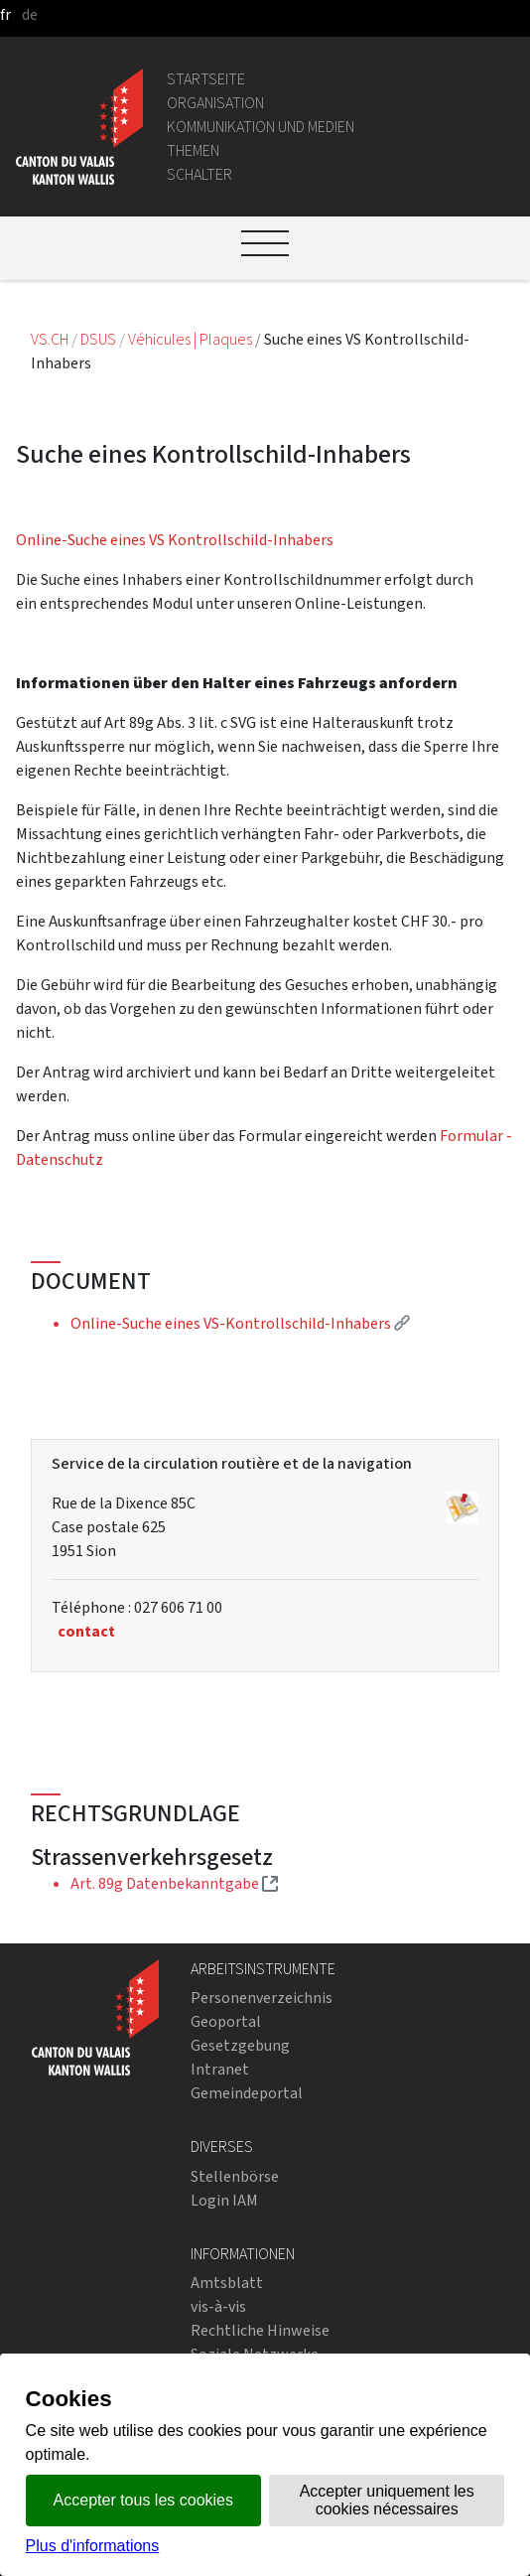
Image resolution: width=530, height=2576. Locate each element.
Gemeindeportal (247, 2092)
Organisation (215, 102)
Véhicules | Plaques (191, 339)
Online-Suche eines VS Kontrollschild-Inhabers (174, 539)
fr (5, 14)
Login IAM (224, 2200)
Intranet (220, 2069)
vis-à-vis (218, 2306)
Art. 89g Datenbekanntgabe (174, 1883)
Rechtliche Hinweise (260, 2330)
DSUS (98, 339)
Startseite (206, 79)
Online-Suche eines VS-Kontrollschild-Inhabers (240, 1323)
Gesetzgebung (240, 2045)
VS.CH (49, 339)
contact (86, 1631)
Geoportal (226, 2021)
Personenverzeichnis (261, 1997)
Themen (193, 150)
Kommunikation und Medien (260, 126)
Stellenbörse (235, 2176)
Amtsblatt (227, 2282)
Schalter (199, 174)
